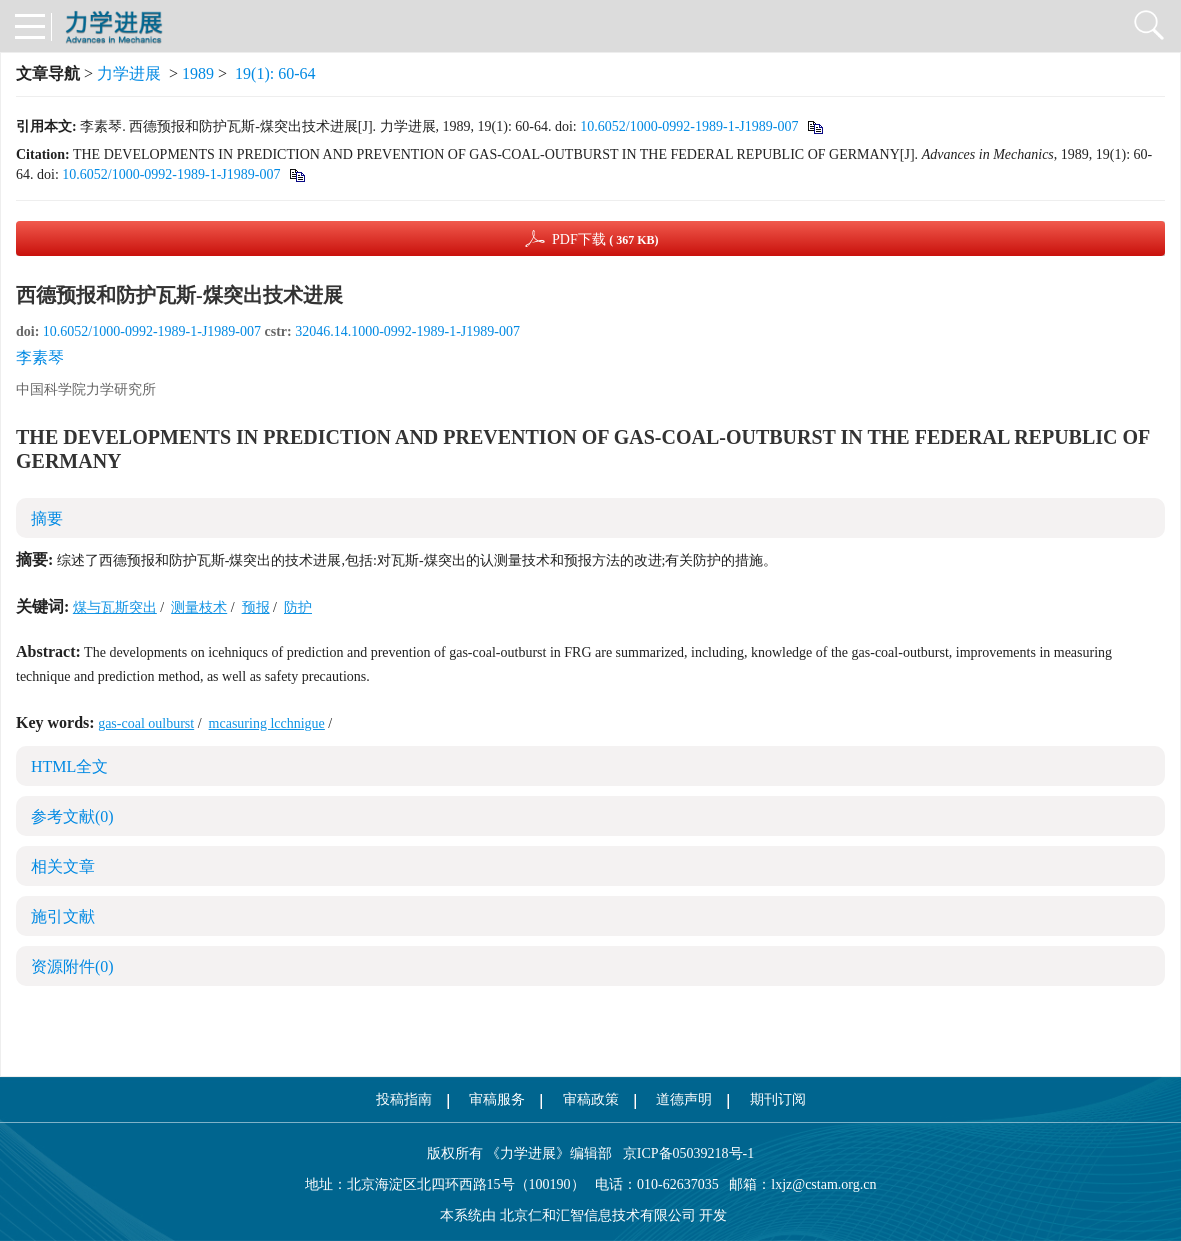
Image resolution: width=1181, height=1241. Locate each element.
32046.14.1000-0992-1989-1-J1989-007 (407, 331)
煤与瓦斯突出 (115, 607)
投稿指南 (404, 1099)
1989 (198, 73)
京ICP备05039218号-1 (683, 1153)
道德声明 (684, 1099)
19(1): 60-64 (275, 73)
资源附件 (72, 966)
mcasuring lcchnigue (267, 723)
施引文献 (63, 916)
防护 (298, 607)
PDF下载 (605, 239)
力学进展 (129, 73)
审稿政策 (591, 1099)
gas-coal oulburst (146, 723)
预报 (256, 607)
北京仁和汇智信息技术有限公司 (598, 1215)
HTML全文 (69, 766)
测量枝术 (199, 607)
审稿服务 (497, 1099)
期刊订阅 (778, 1099)
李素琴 (40, 357)
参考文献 (72, 816)
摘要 (47, 518)
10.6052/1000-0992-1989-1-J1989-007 (689, 126)
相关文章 (63, 866)
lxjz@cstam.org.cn (823, 1184)
